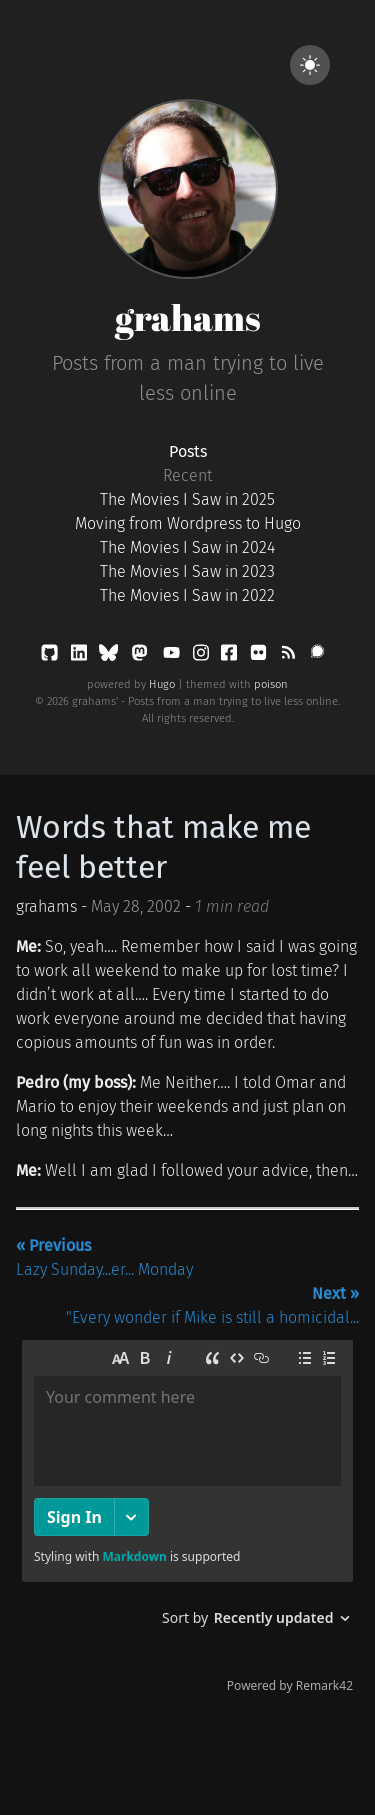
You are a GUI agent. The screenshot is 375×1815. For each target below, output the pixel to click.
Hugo (162, 684)
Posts (188, 451)
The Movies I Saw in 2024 (187, 547)
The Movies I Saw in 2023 (187, 571)
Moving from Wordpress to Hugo (188, 523)
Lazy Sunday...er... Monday (104, 1257)
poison (271, 684)
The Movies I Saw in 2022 (187, 595)
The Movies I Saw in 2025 (187, 499)
